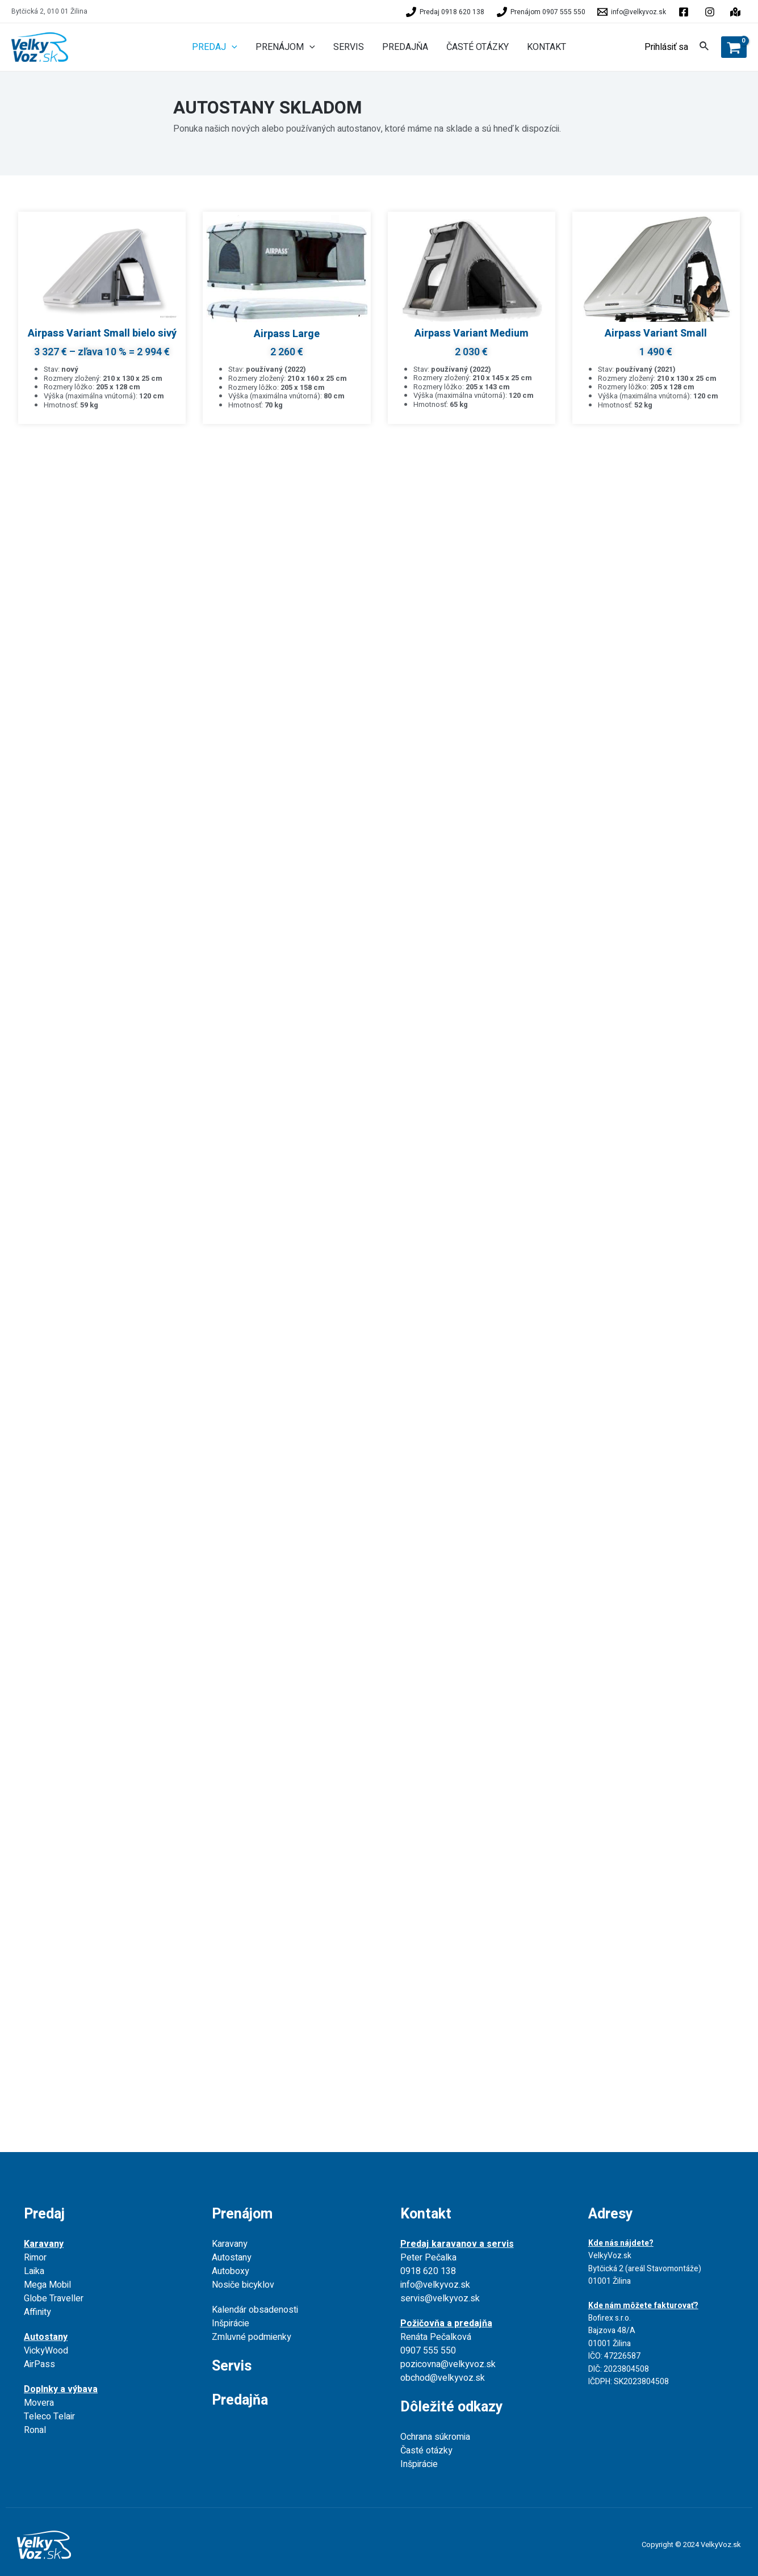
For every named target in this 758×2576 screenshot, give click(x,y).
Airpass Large (287, 334)
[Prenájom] (541, 12)
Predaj (44, 2214)
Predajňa (240, 2400)
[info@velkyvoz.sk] (632, 12)
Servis (232, 2366)
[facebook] (685, 12)
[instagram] (737, 12)
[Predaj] (445, 12)
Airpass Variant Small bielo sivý (102, 333)
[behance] (711, 12)
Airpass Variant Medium (471, 333)
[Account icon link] (666, 47)
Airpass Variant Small (656, 333)
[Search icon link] (705, 48)
